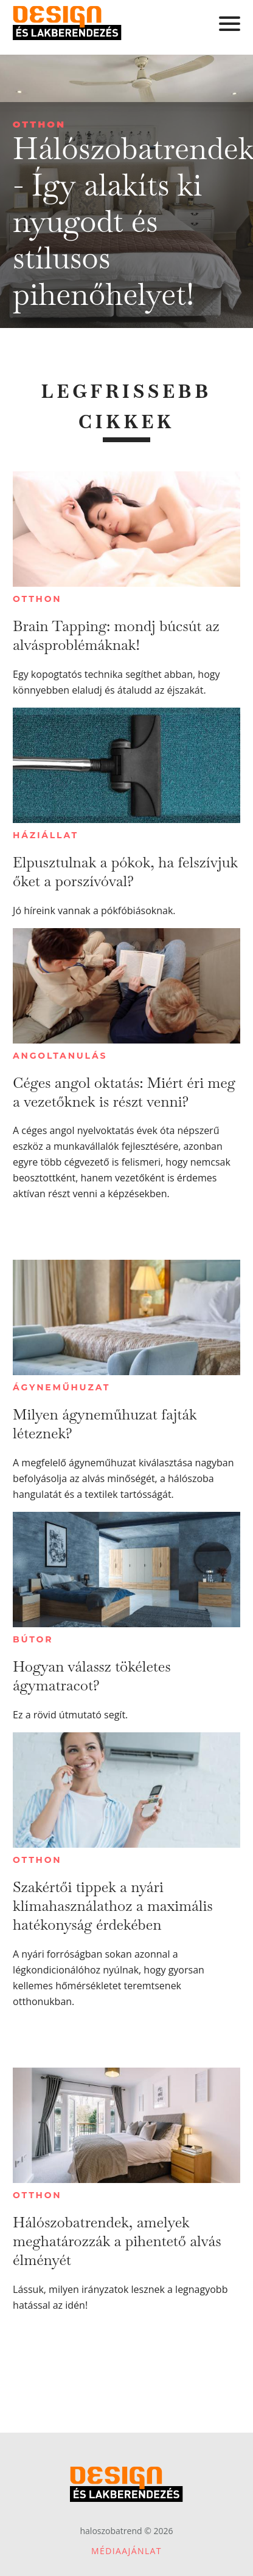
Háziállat (45, 835)
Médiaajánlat (126, 2551)
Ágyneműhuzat (61, 1387)
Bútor (33, 1639)
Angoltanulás (60, 1055)
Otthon (39, 124)
